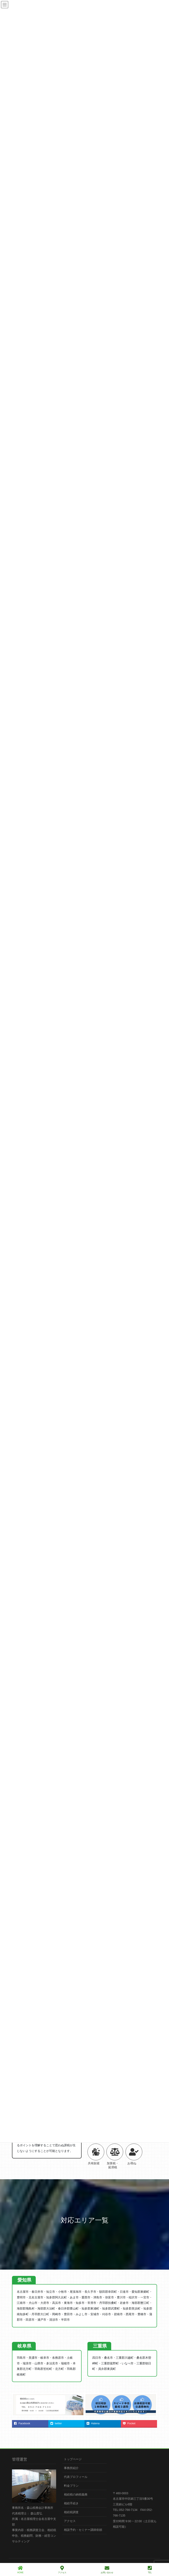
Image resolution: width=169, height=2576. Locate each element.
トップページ (73, 2459)
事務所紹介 (71, 2468)
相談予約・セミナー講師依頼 (83, 2529)
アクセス (70, 2521)
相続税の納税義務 (75, 2494)
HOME (20, 2570)
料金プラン (71, 2485)
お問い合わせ (107, 2570)
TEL (150, 2570)
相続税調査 (71, 2512)
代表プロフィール (75, 2476)
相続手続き (71, 2503)
